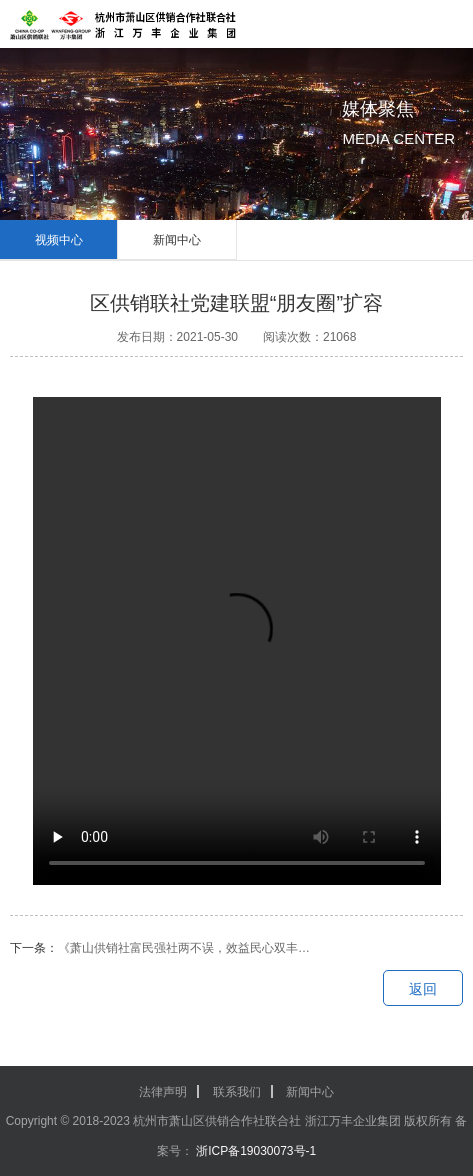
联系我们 (237, 1092)
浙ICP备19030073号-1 (254, 1151)
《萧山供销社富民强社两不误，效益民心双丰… (184, 948)
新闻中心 (177, 240)
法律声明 (163, 1092)
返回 (423, 989)
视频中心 (59, 240)
